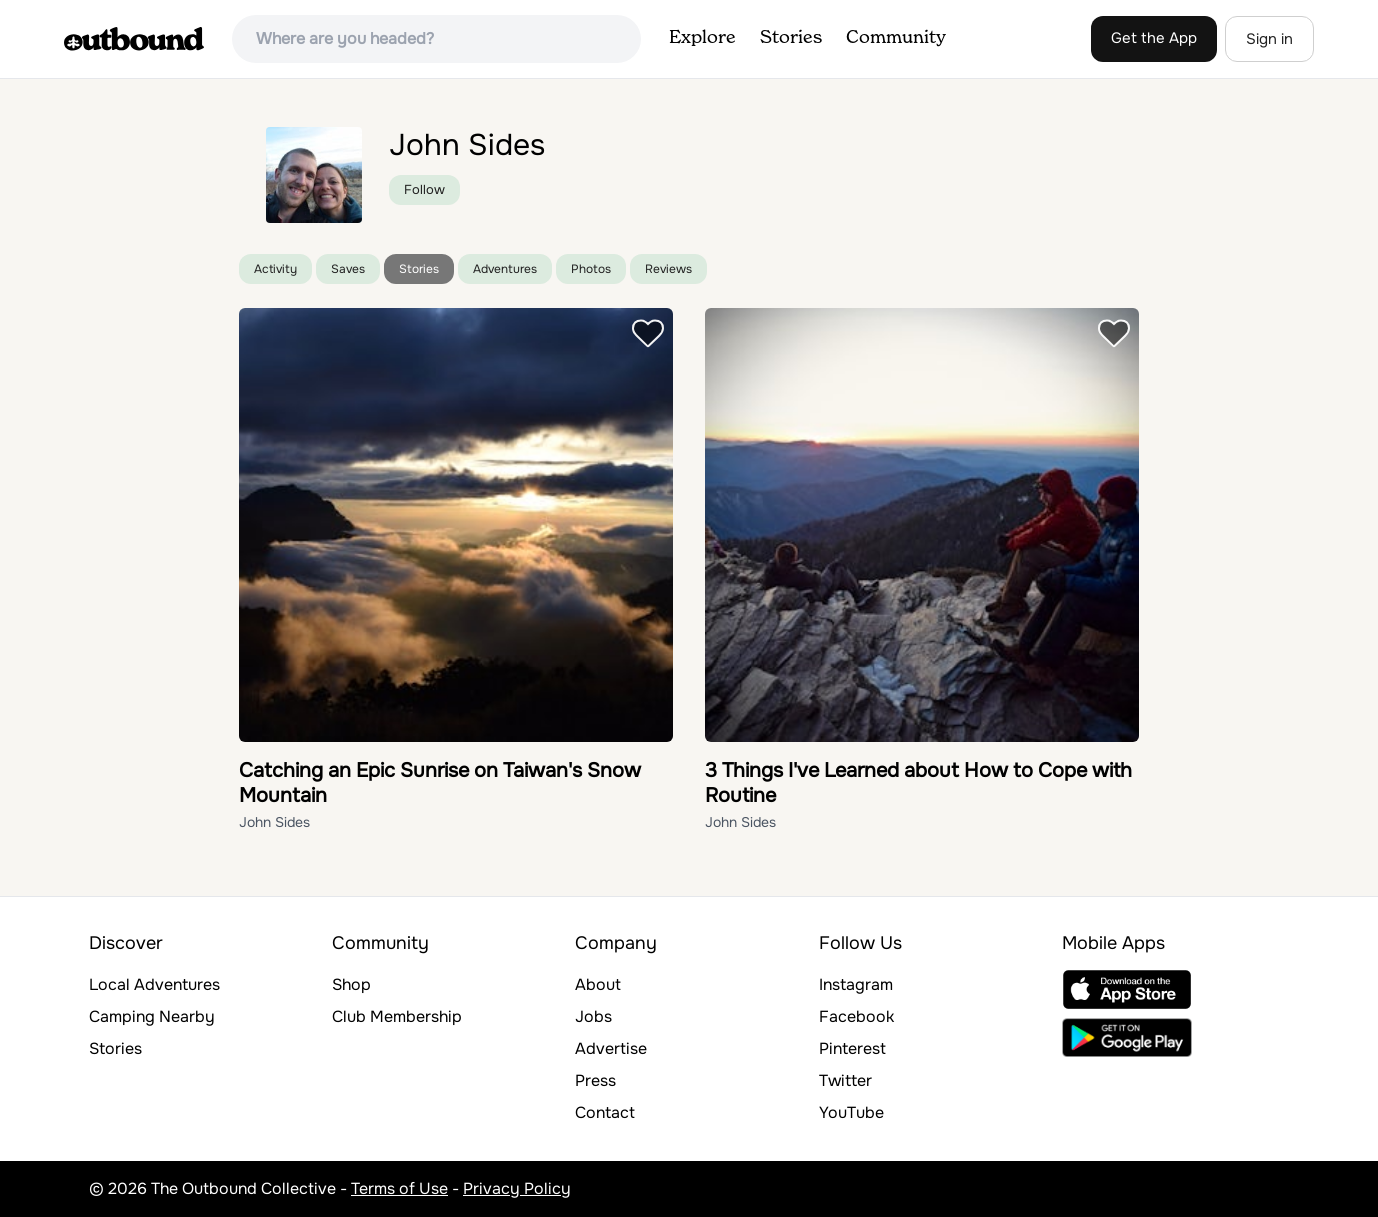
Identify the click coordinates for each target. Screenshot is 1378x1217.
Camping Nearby (152, 1016)
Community (896, 38)
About (598, 984)
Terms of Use (399, 1188)
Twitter (845, 1080)
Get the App (1154, 38)
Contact (605, 1112)
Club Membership (397, 1016)
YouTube (851, 1112)
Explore (702, 38)
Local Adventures (154, 984)
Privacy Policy (517, 1188)
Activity (275, 269)
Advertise (611, 1048)
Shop (351, 984)
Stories (791, 38)
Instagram (856, 984)
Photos (591, 269)
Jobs (593, 1016)
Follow (424, 189)
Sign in (1269, 39)
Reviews (668, 269)
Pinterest (852, 1048)
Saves (348, 269)
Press (595, 1080)
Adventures (505, 269)
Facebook (856, 1016)
